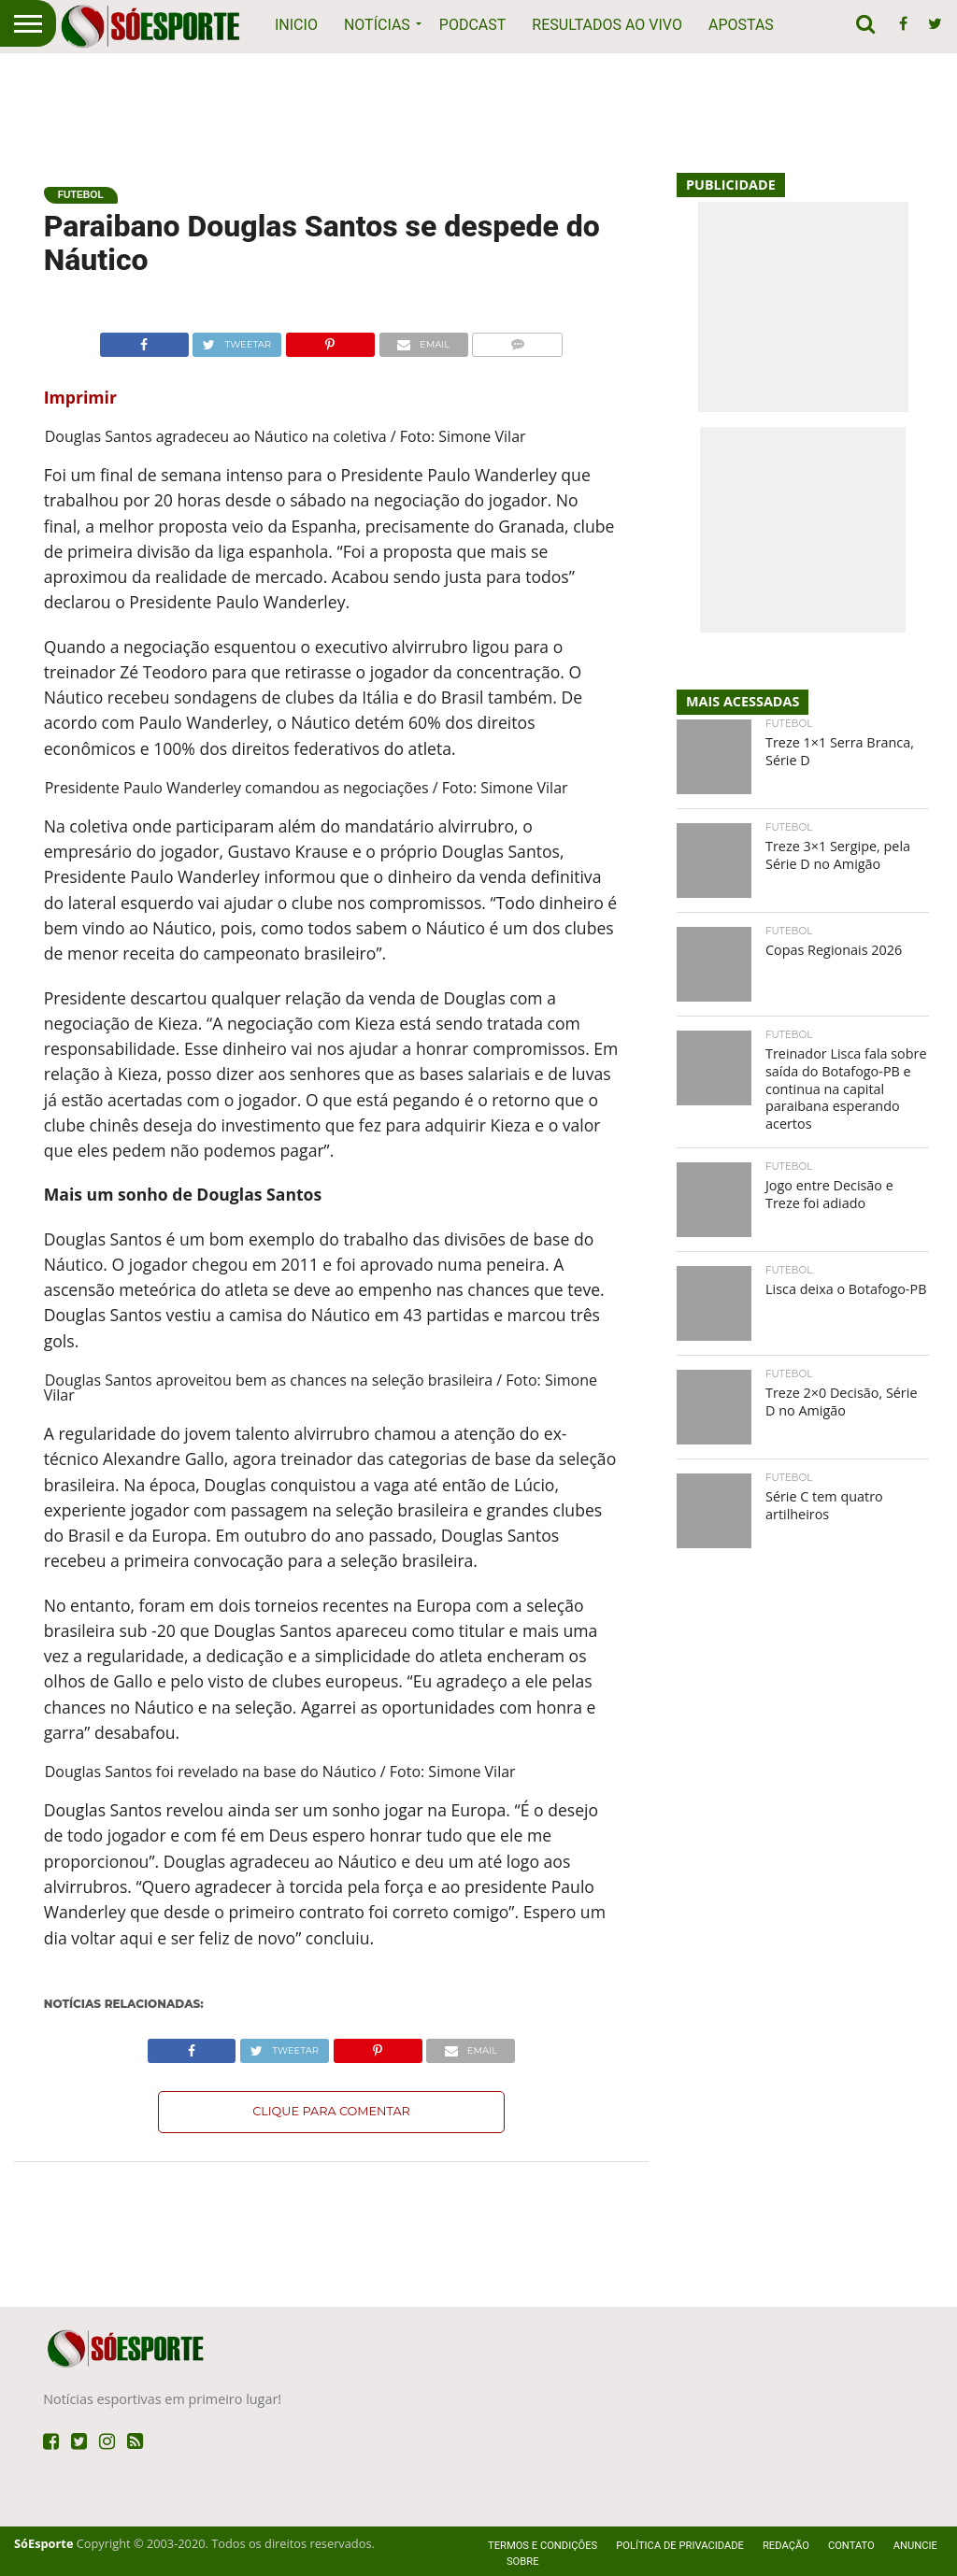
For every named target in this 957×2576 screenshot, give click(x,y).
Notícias (377, 25)
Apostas (741, 25)
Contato (851, 2546)
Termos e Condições (542, 2546)
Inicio (296, 25)
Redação (786, 2546)
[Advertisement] (478, 103)
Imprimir (80, 397)
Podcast (473, 25)
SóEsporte (43, 2543)
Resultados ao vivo (607, 25)
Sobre (523, 2561)
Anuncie (915, 2546)
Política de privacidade (680, 2546)
